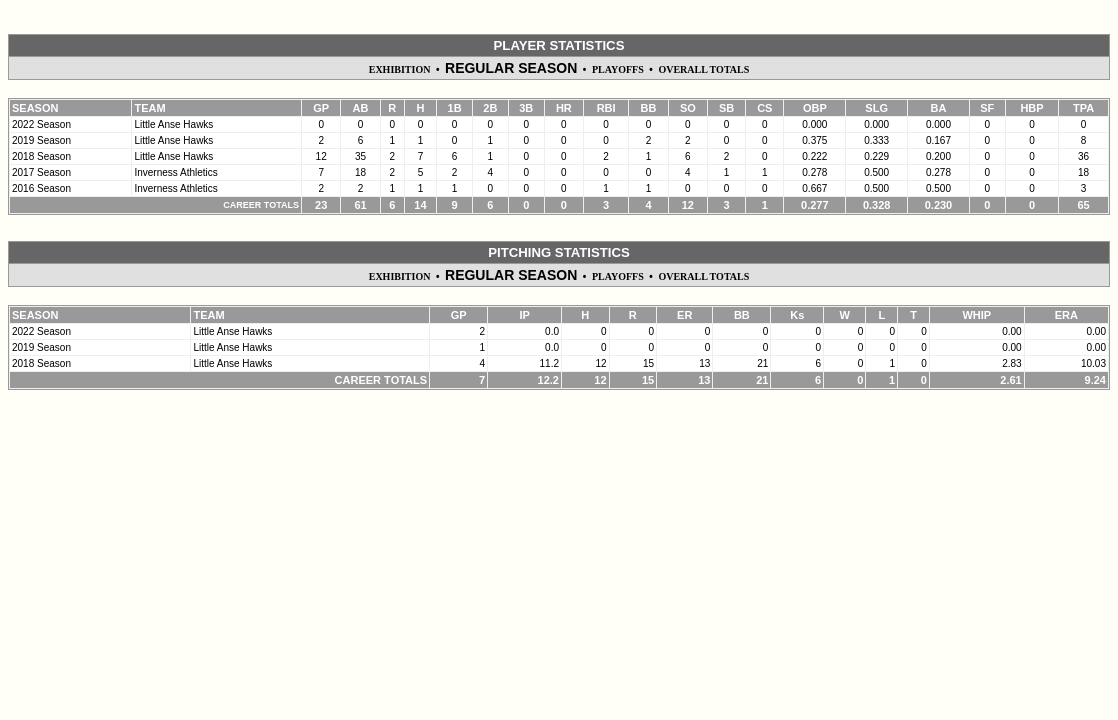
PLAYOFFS (618, 69)
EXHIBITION (400, 69)
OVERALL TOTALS (703, 69)
